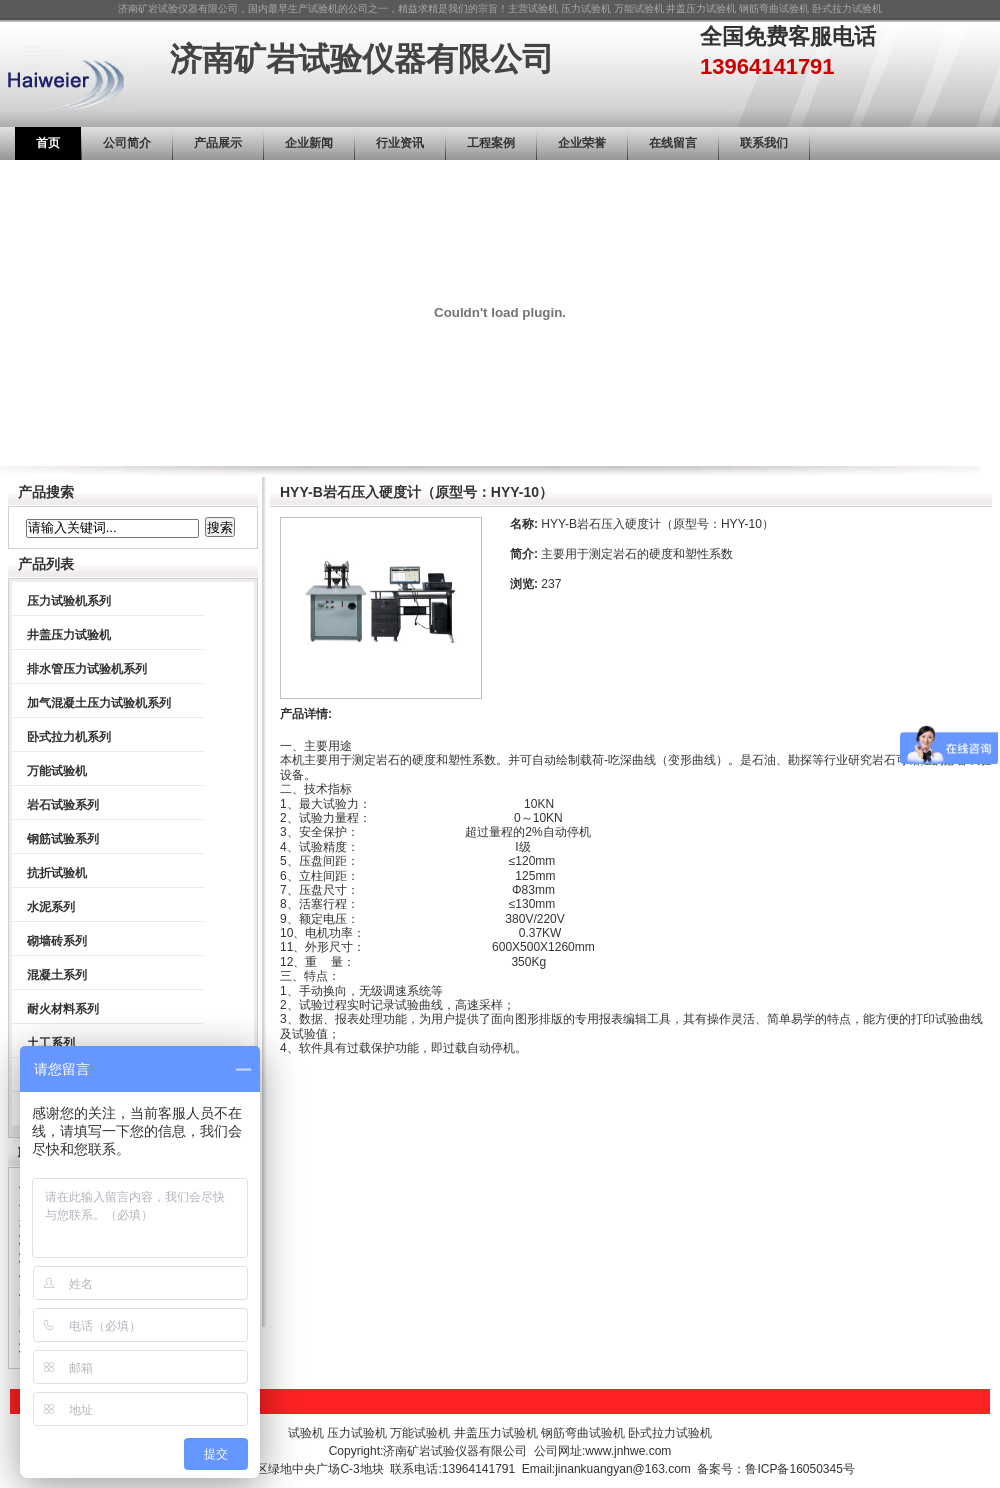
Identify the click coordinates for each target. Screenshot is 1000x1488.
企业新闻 (309, 143)
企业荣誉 (582, 143)
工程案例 (491, 143)
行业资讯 (400, 143)
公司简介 (127, 143)
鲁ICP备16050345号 (799, 1469)
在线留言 (673, 143)
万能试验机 (639, 8)
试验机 (543, 8)
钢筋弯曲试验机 (774, 8)
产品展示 (218, 143)
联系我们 (764, 143)
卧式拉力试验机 (847, 8)
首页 (48, 143)
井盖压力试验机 (701, 8)
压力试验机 (586, 8)
